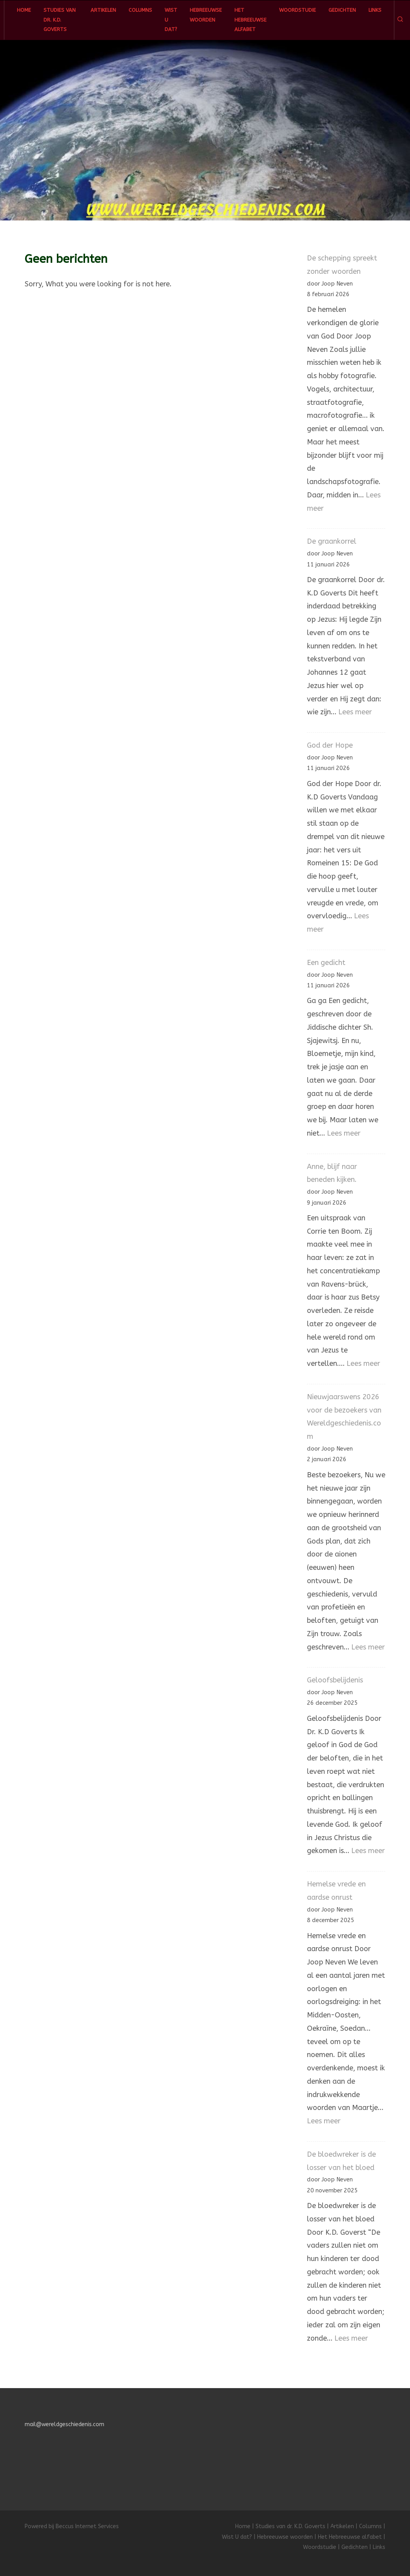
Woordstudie (297, 10)
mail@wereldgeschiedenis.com (64, 2424)
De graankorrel (331, 541)
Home (24, 10)
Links (374, 10)
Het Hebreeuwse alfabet (250, 19)
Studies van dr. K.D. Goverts (60, 19)
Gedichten (342, 10)
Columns (140, 10)
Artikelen (103, 10)
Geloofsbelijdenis (335, 1680)
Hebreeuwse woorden (206, 14)
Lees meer (355, 712)
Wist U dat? (171, 19)
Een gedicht (326, 962)
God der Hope (330, 745)
